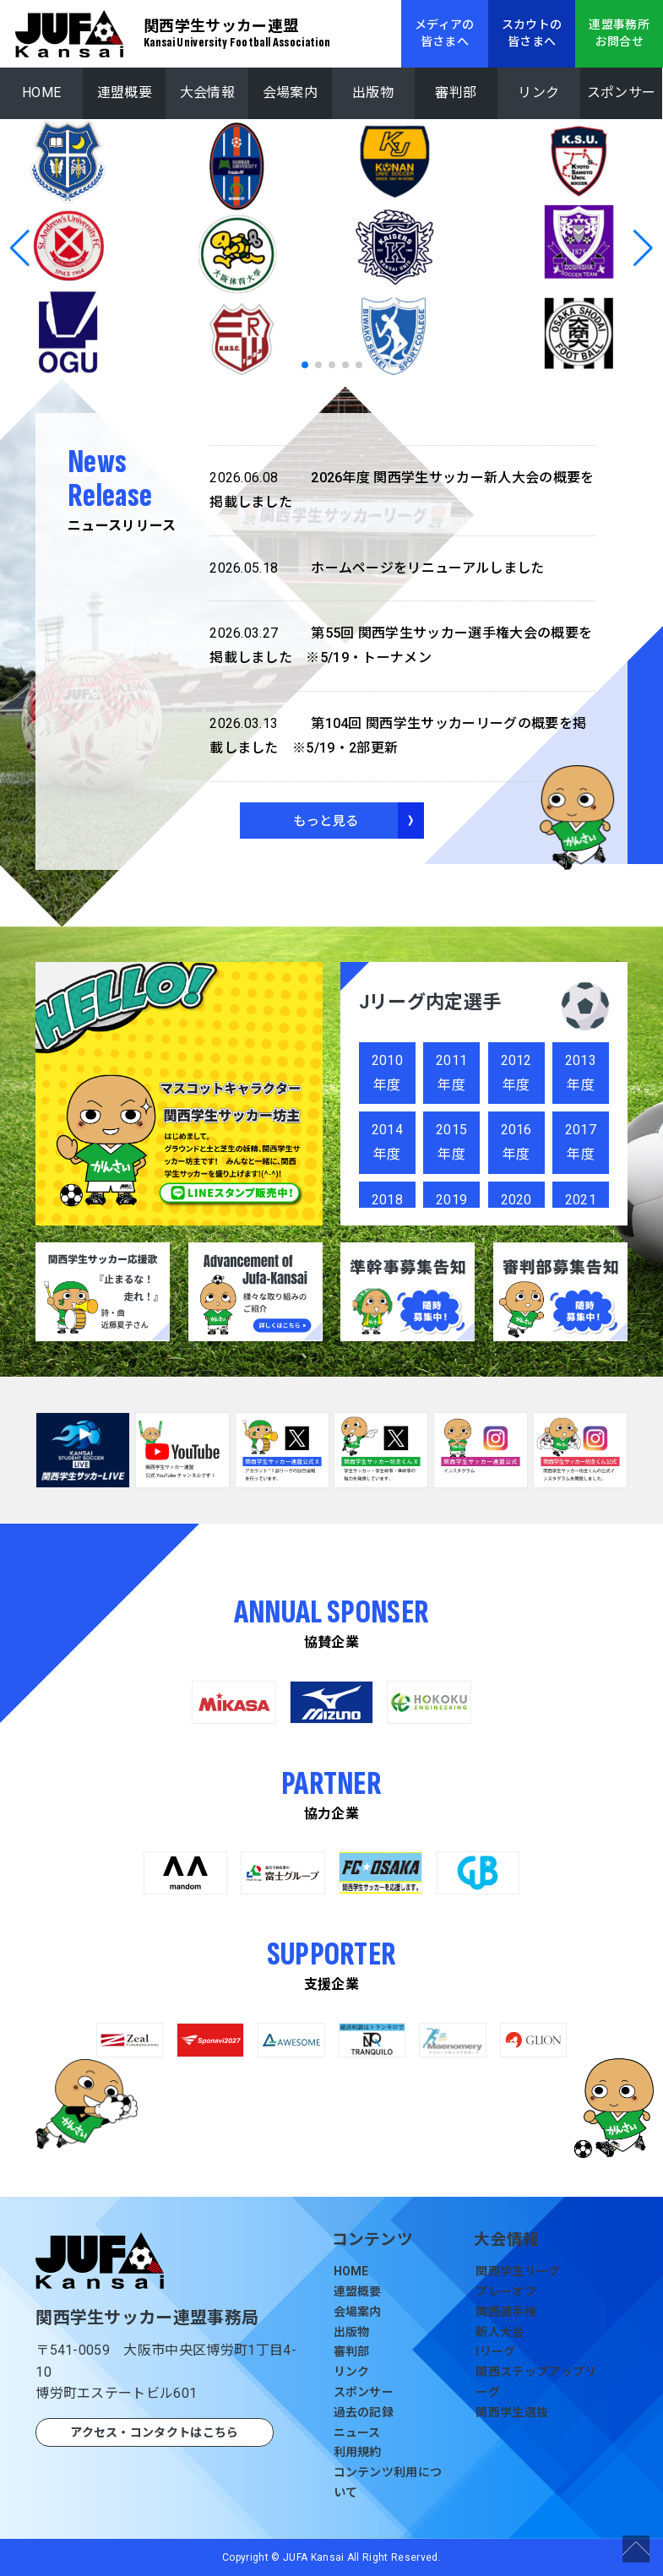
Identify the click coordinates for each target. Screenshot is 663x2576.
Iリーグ (495, 2351)
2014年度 (387, 1142)
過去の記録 (364, 2412)
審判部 (455, 92)
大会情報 (207, 92)
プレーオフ (506, 2291)
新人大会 (500, 2332)
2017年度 (580, 1142)
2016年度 (516, 1142)
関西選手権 (506, 2311)
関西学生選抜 (512, 2412)
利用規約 (358, 2452)
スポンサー (621, 92)
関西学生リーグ (518, 2271)
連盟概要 (124, 92)
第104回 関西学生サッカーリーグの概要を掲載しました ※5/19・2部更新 (397, 734)
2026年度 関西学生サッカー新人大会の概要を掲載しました (401, 488)
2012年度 (516, 1072)
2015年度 (451, 1142)
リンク (538, 92)
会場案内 (290, 92)
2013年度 (580, 1072)
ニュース (357, 2432)
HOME (41, 92)
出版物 (373, 92)
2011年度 (451, 1072)
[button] (19, 248)
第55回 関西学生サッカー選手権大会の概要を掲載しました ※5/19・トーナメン (400, 644)
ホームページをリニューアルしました (376, 569)
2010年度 (387, 1072)
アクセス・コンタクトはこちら (154, 2432)
